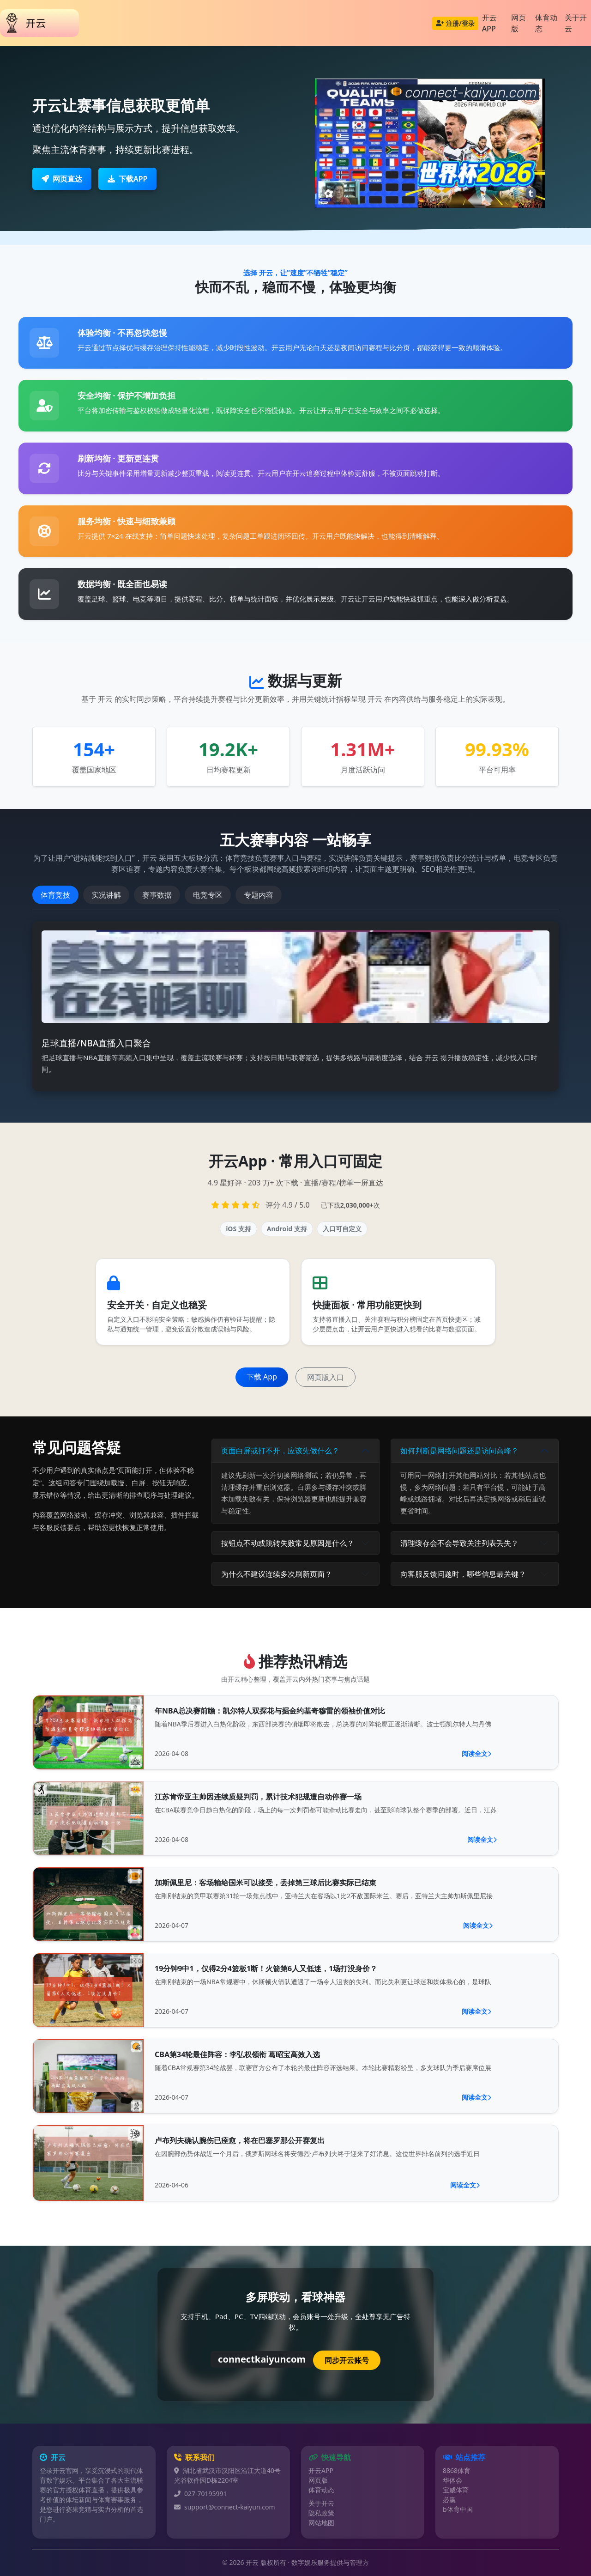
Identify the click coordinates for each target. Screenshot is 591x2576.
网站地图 (321, 2522)
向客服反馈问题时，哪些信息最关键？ (463, 1574)
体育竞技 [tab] (55, 895)
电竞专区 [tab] (208, 895)
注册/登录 (455, 23)
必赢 (449, 2499)
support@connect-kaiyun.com (229, 2507)
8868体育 (456, 2470)
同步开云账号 (347, 2360)
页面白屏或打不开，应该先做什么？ (280, 1451)
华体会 (452, 2480)
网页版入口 (325, 1377)
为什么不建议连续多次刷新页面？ (276, 1574)
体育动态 (546, 23)
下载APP (127, 179)
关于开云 (321, 2503)
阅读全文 (476, 1753)
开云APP (489, 23)
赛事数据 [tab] (157, 895)
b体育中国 (458, 2509)
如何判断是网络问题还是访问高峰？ (459, 1451)
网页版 (518, 23)
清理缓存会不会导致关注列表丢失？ (459, 1543)
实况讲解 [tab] (106, 895)
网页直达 (62, 179)
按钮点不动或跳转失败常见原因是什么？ (287, 1543)
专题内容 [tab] (258, 895)
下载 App (262, 1377)
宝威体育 (456, 2489)
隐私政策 (321, 2513)
